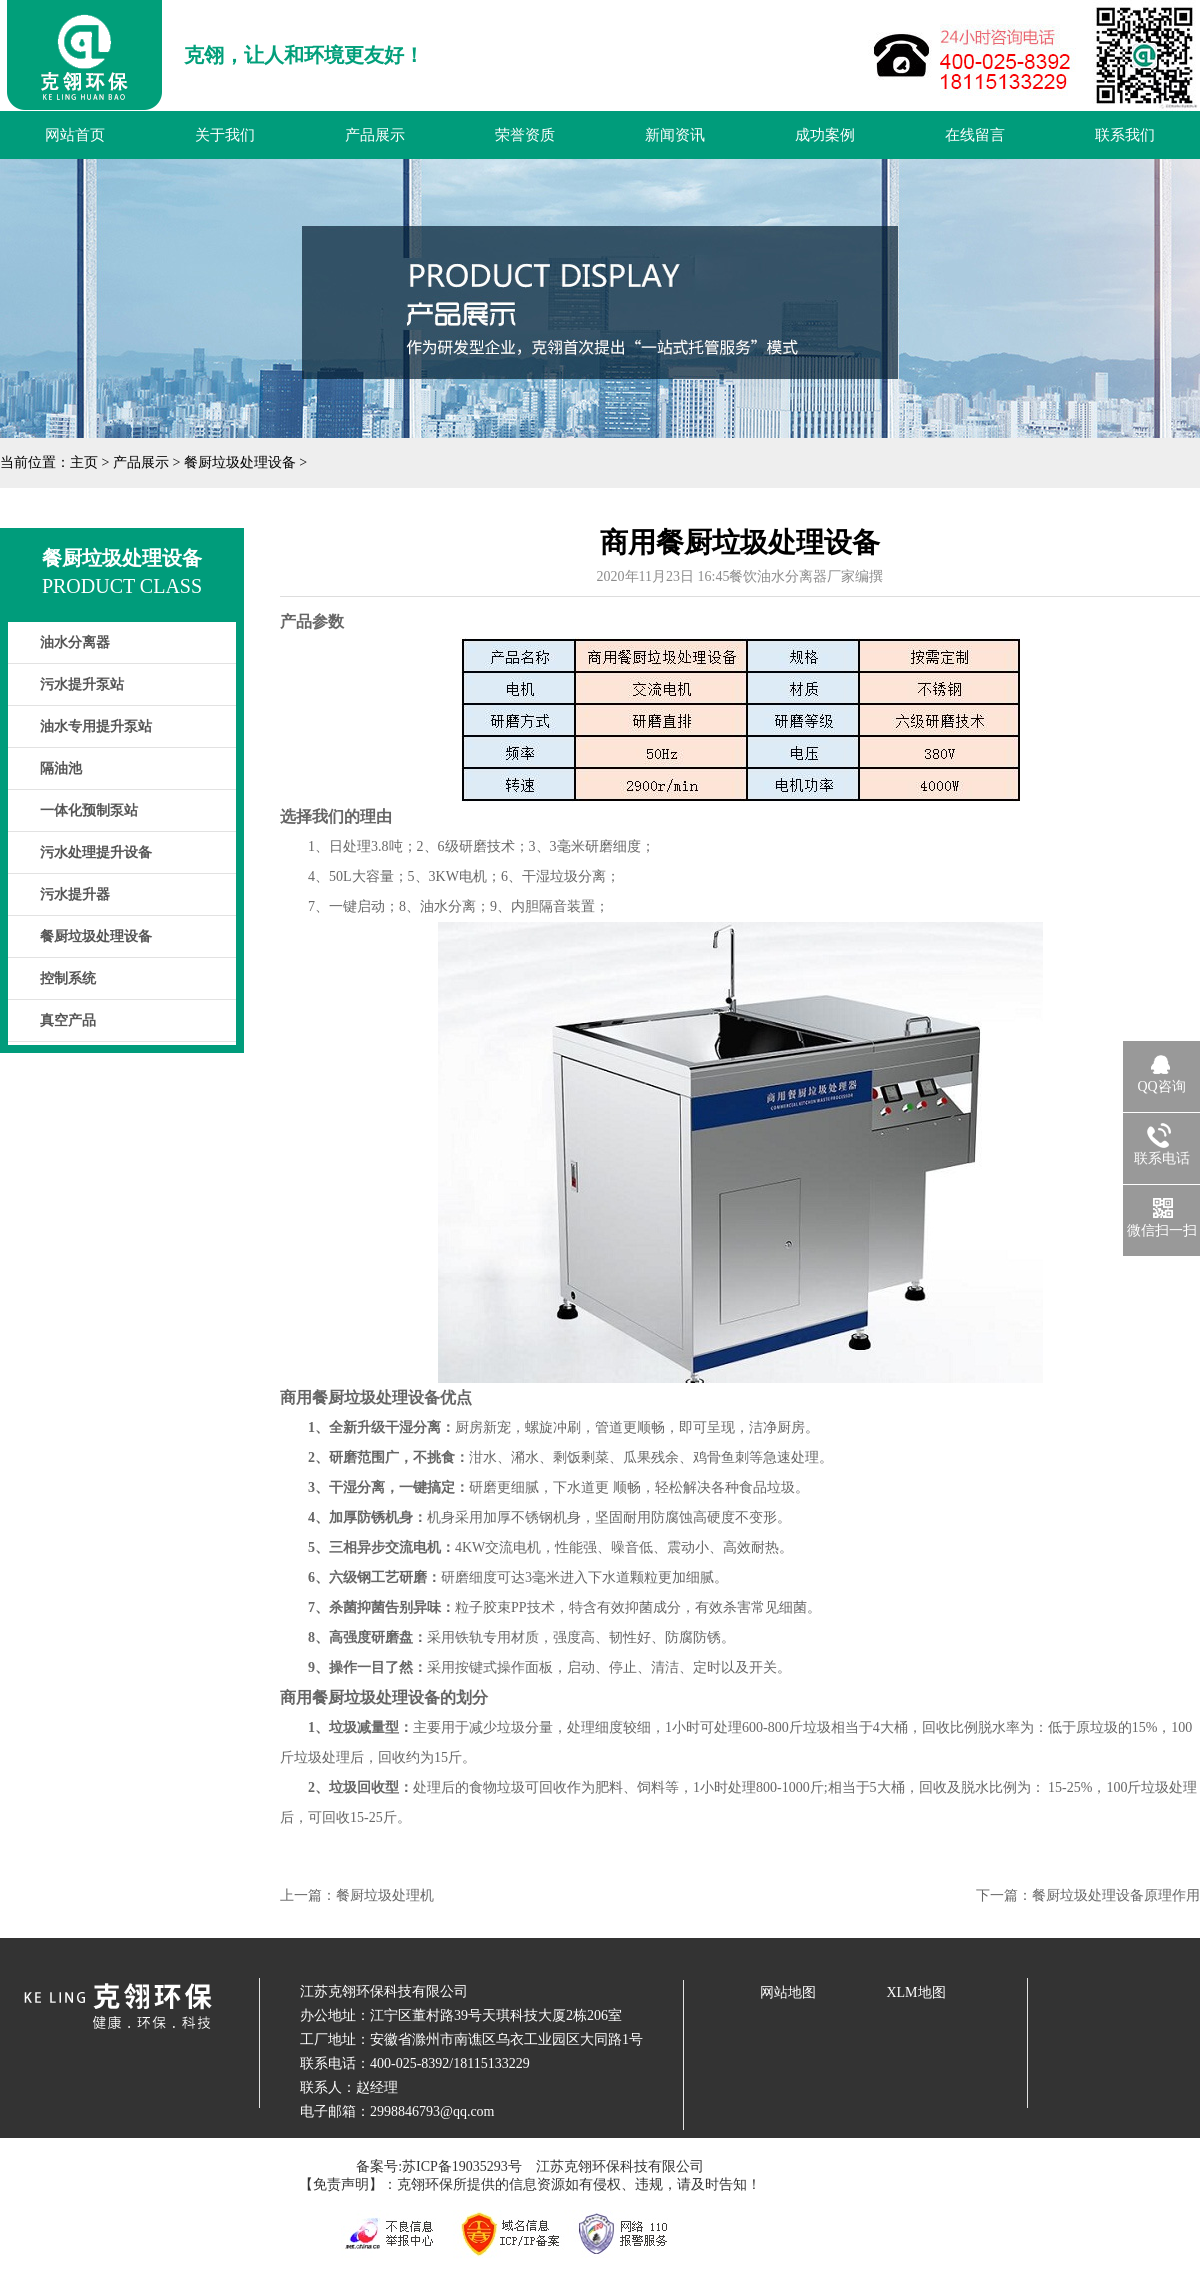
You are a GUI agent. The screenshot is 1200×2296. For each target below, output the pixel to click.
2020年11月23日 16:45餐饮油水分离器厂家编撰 (740, 576)
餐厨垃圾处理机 (385, 1895)
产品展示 (375, 135)
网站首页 (75, 135)
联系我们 (1125, 135)
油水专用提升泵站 (96, 726)
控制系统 (68, 978)
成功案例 (825, 135)
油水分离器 (75, 642)
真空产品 (68, 1020)
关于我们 (225, 135)
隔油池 (61, 768)
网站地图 (788, 1992)
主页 (84, 462)
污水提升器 (75, 894)
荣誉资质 (525, 135)
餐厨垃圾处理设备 (240, 462)
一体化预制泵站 (89, 810)
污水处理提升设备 (96, 852)
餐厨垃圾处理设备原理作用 (1116, 1895)
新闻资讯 (675, 135)
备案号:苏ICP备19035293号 (439, 2166)
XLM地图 (915, 1992)
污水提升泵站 (82, 684)
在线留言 (975, 135)
